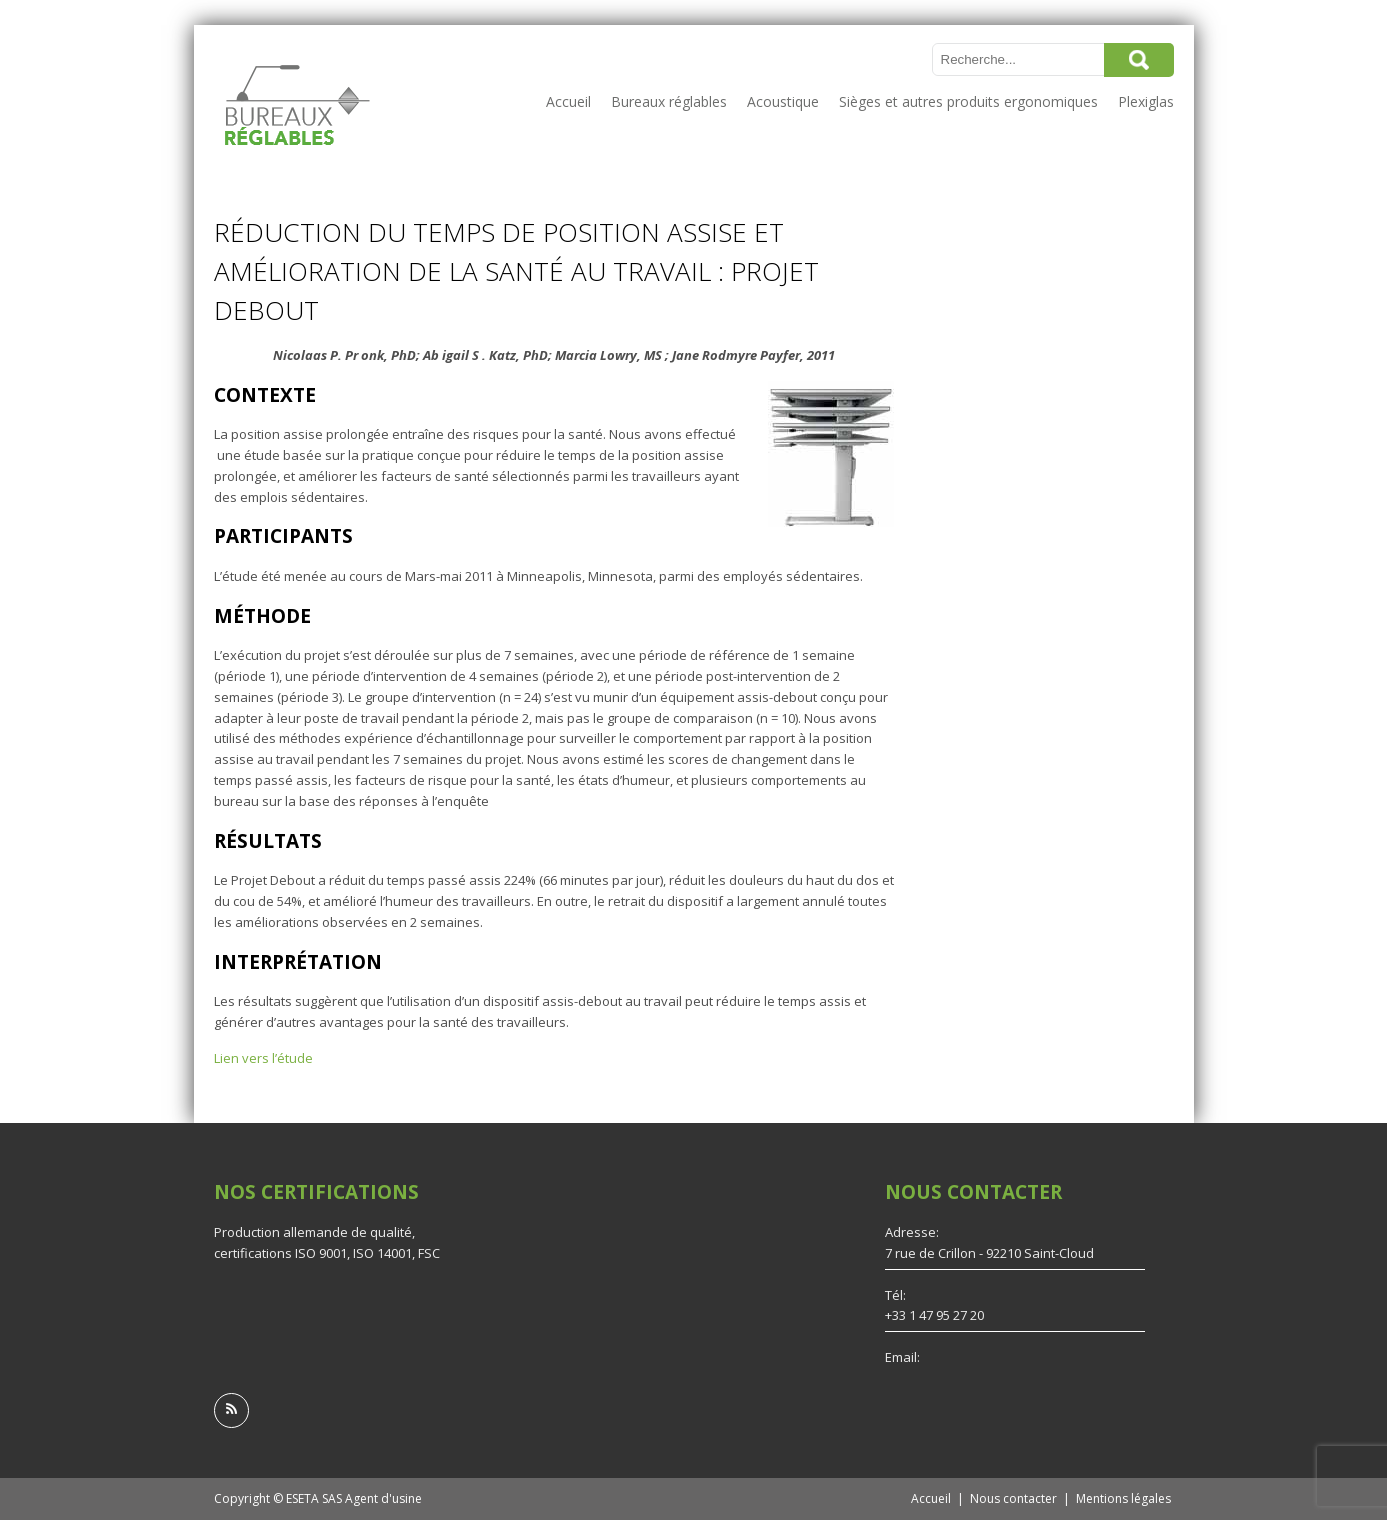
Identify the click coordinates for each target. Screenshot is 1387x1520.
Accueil (568, 101)
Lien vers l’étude (263, 1058)
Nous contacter (1013, 1498)
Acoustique (783, 101)
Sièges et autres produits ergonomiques (968, 101)
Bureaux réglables (669, 101)
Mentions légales (1123, 1498)
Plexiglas (1146, 101)
